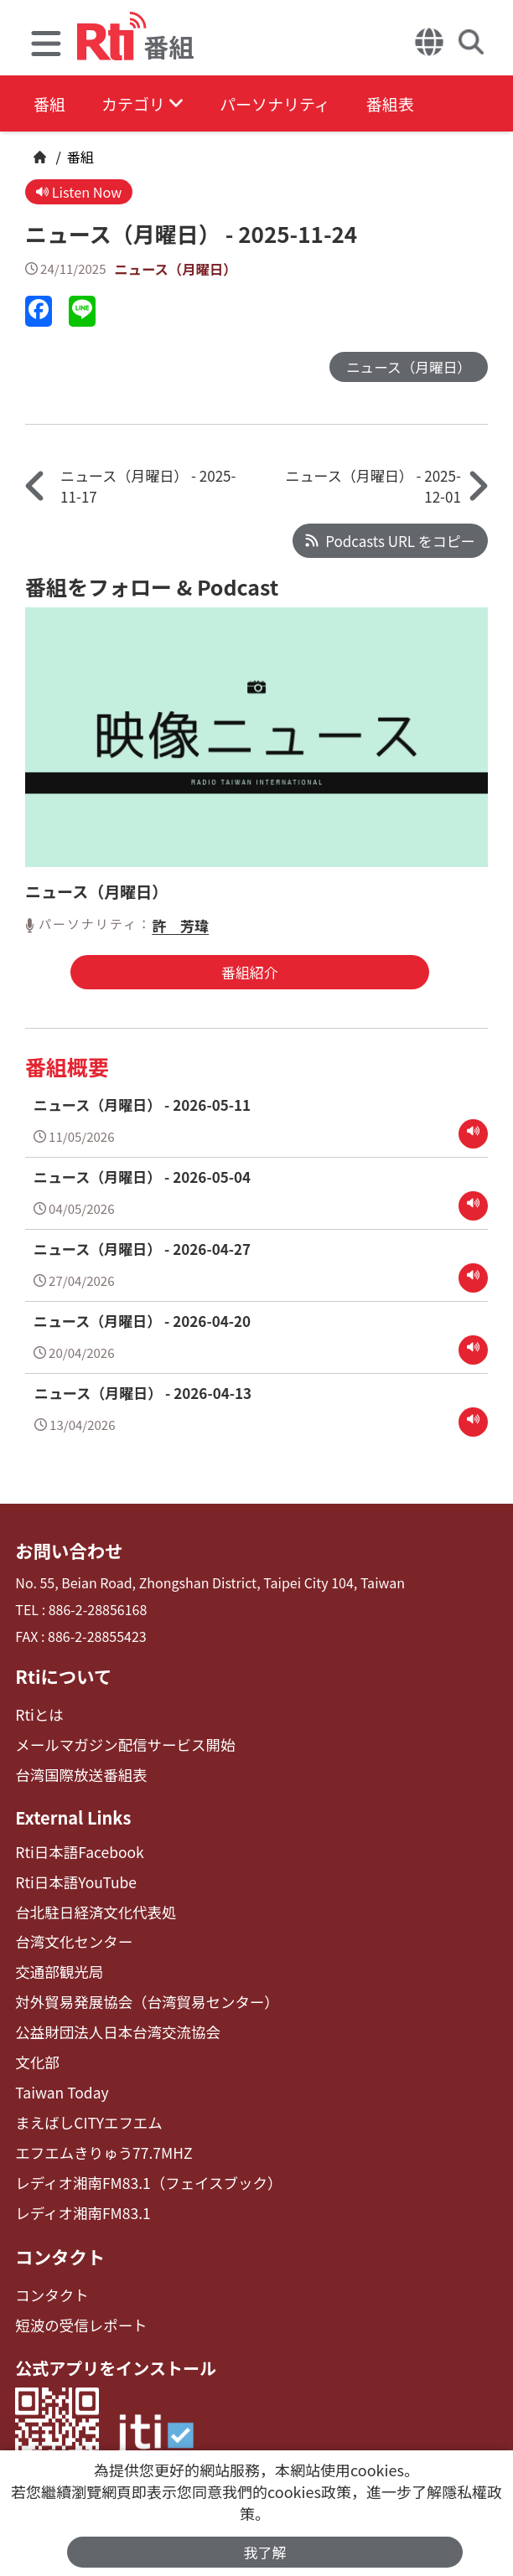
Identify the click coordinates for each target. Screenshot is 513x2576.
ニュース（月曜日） (177, 270)
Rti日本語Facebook (74, 1845)
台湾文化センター (68, 1930)
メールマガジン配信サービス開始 (115, 1740)
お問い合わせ (65, 1551)
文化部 (35, 2045)
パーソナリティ (294, 104)
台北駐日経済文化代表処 (89, 1902)
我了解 (265, 2551)
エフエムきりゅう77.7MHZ (96, 2131)
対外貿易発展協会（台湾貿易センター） (135, 1988)
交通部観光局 (55, 1959)
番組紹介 (244, 974)
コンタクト (57, 2230)
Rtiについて (60, 1675)
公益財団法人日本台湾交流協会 (109, 2017)
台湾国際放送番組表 (75, 1769)
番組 (50, 104)
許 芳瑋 (180, 927)
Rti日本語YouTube (71, 1874)
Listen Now (80, 192)
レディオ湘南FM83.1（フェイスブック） (137, 2160)
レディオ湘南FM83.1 (77, 2189)
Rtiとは (37, 1712)
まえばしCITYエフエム (82, 2102)
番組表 (420, 104)
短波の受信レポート (75, 2296)
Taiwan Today (58, 2074)
